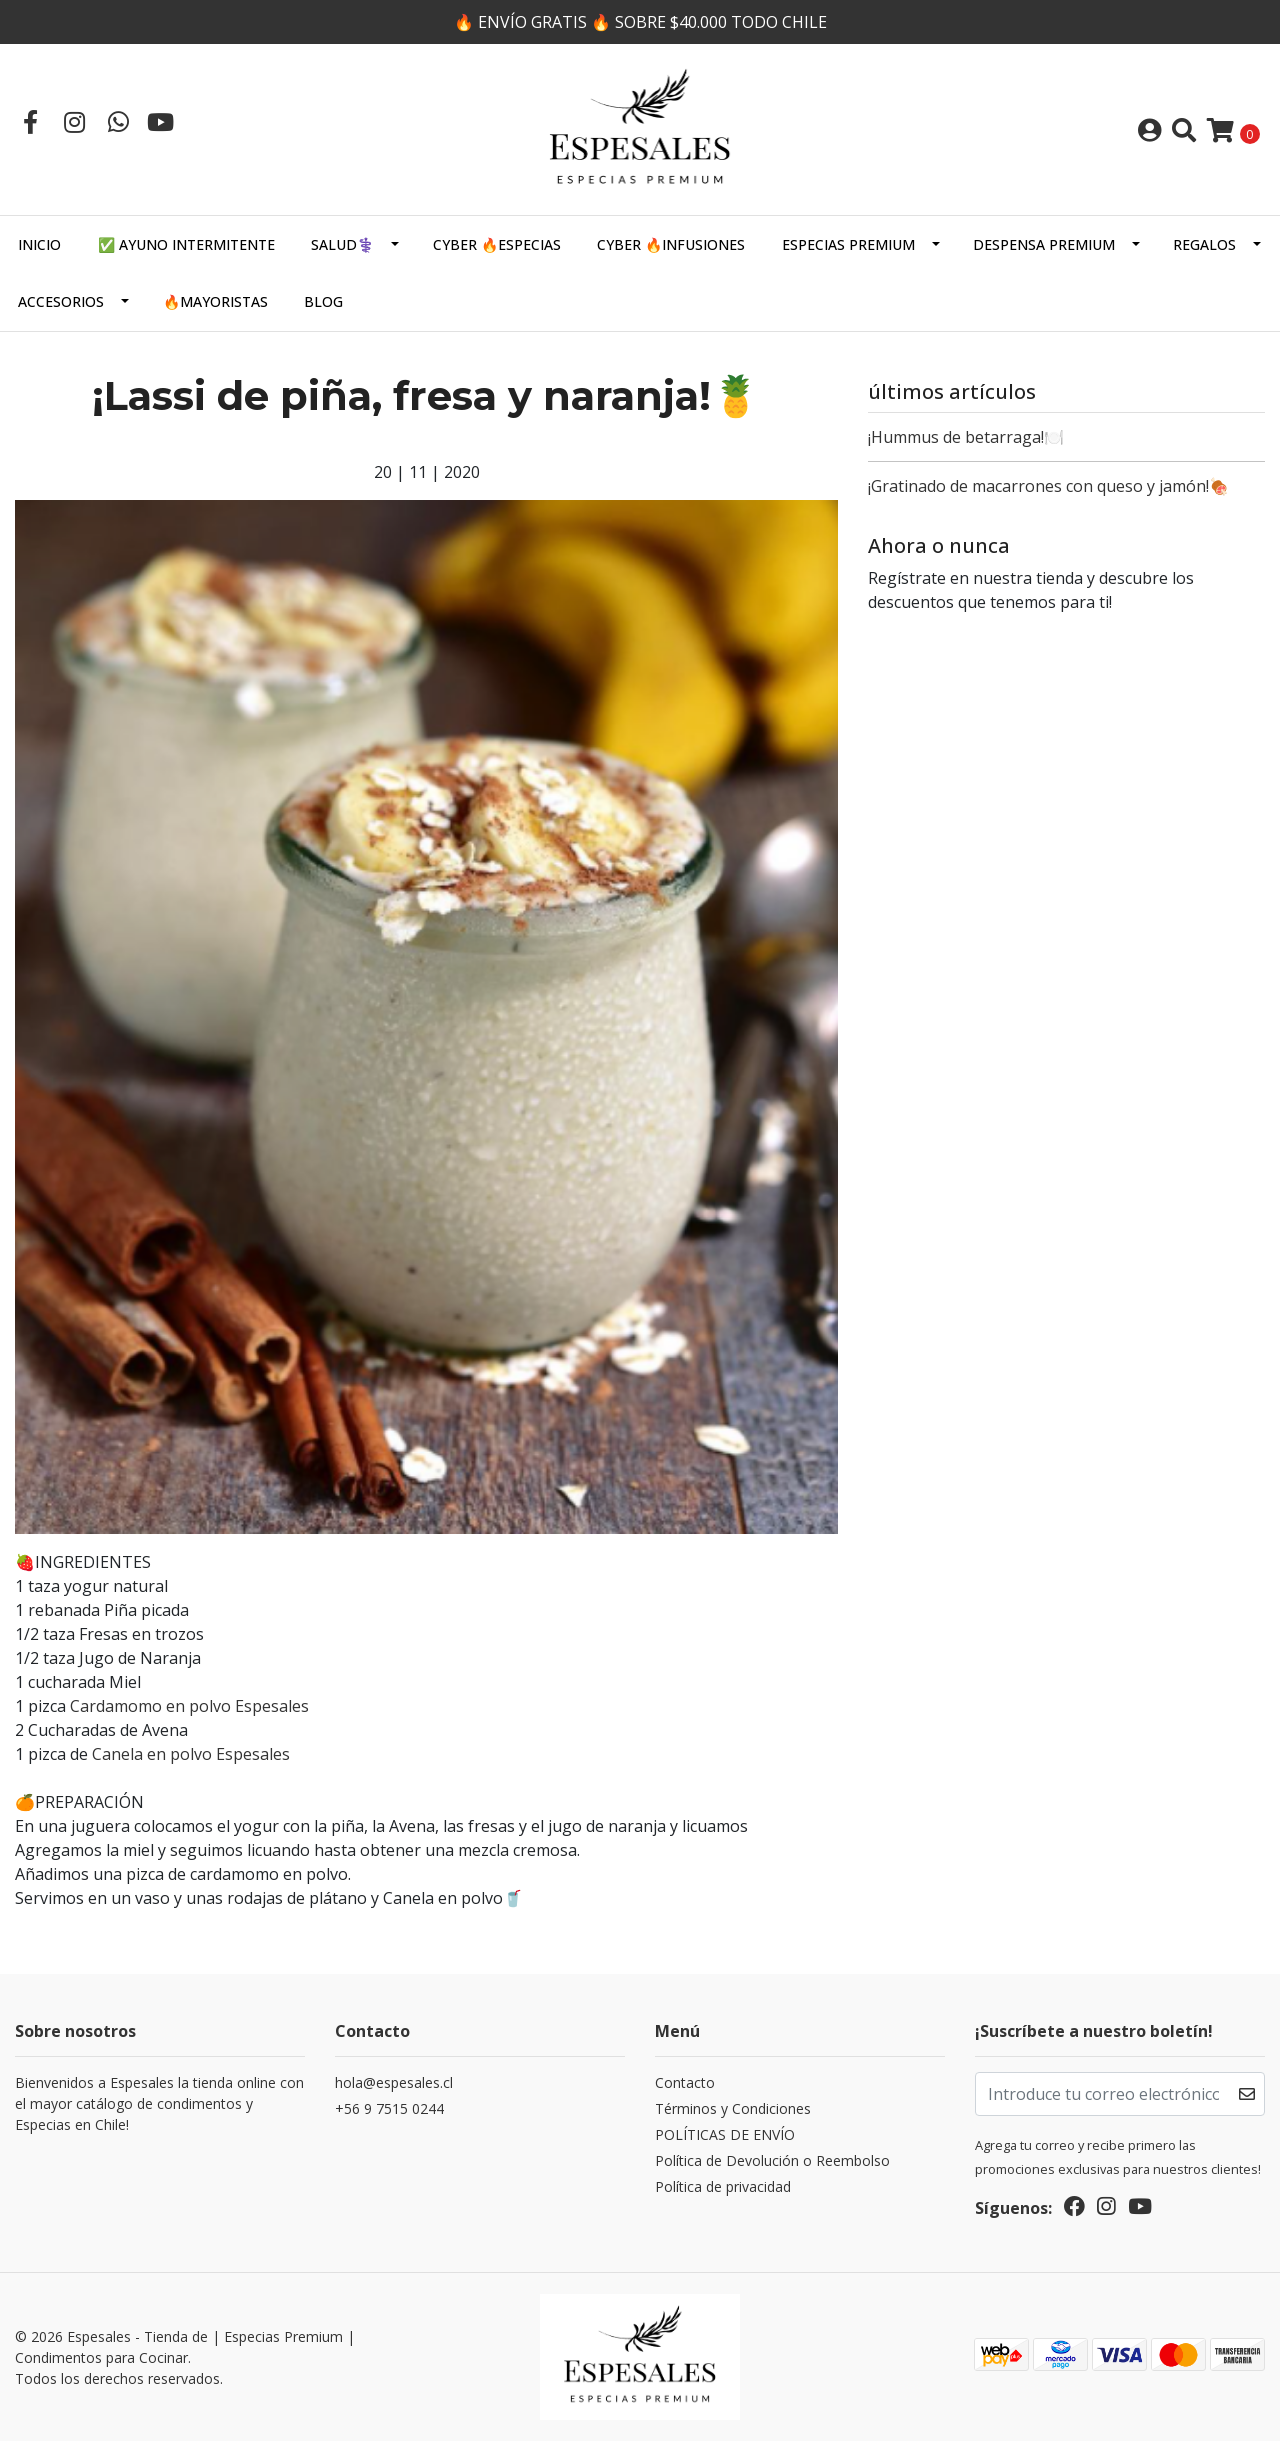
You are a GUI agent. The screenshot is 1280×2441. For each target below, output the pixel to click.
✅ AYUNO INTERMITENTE (186, 244)
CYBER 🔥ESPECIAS (497, 244)
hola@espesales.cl (394, 2082)
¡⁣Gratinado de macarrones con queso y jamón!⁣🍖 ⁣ (1050, 486)
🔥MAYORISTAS (215, 301)
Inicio (39, 244)
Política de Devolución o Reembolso (772, 2160)
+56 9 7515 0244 (389, 2108)
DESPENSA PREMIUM (1044, 244)
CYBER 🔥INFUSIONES (671, 244)
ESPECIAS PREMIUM (848, 244)
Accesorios (61, 301)
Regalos (1204, 244)
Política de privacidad (723, 2186)
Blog (323, 301)
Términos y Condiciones (733, 2108)
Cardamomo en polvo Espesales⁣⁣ (189, 1706)
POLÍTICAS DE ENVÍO (725, 2134)
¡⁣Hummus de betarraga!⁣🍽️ (966, 437)
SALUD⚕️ (342, 244)
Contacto (685, 2082)
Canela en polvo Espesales (189, 1754)
